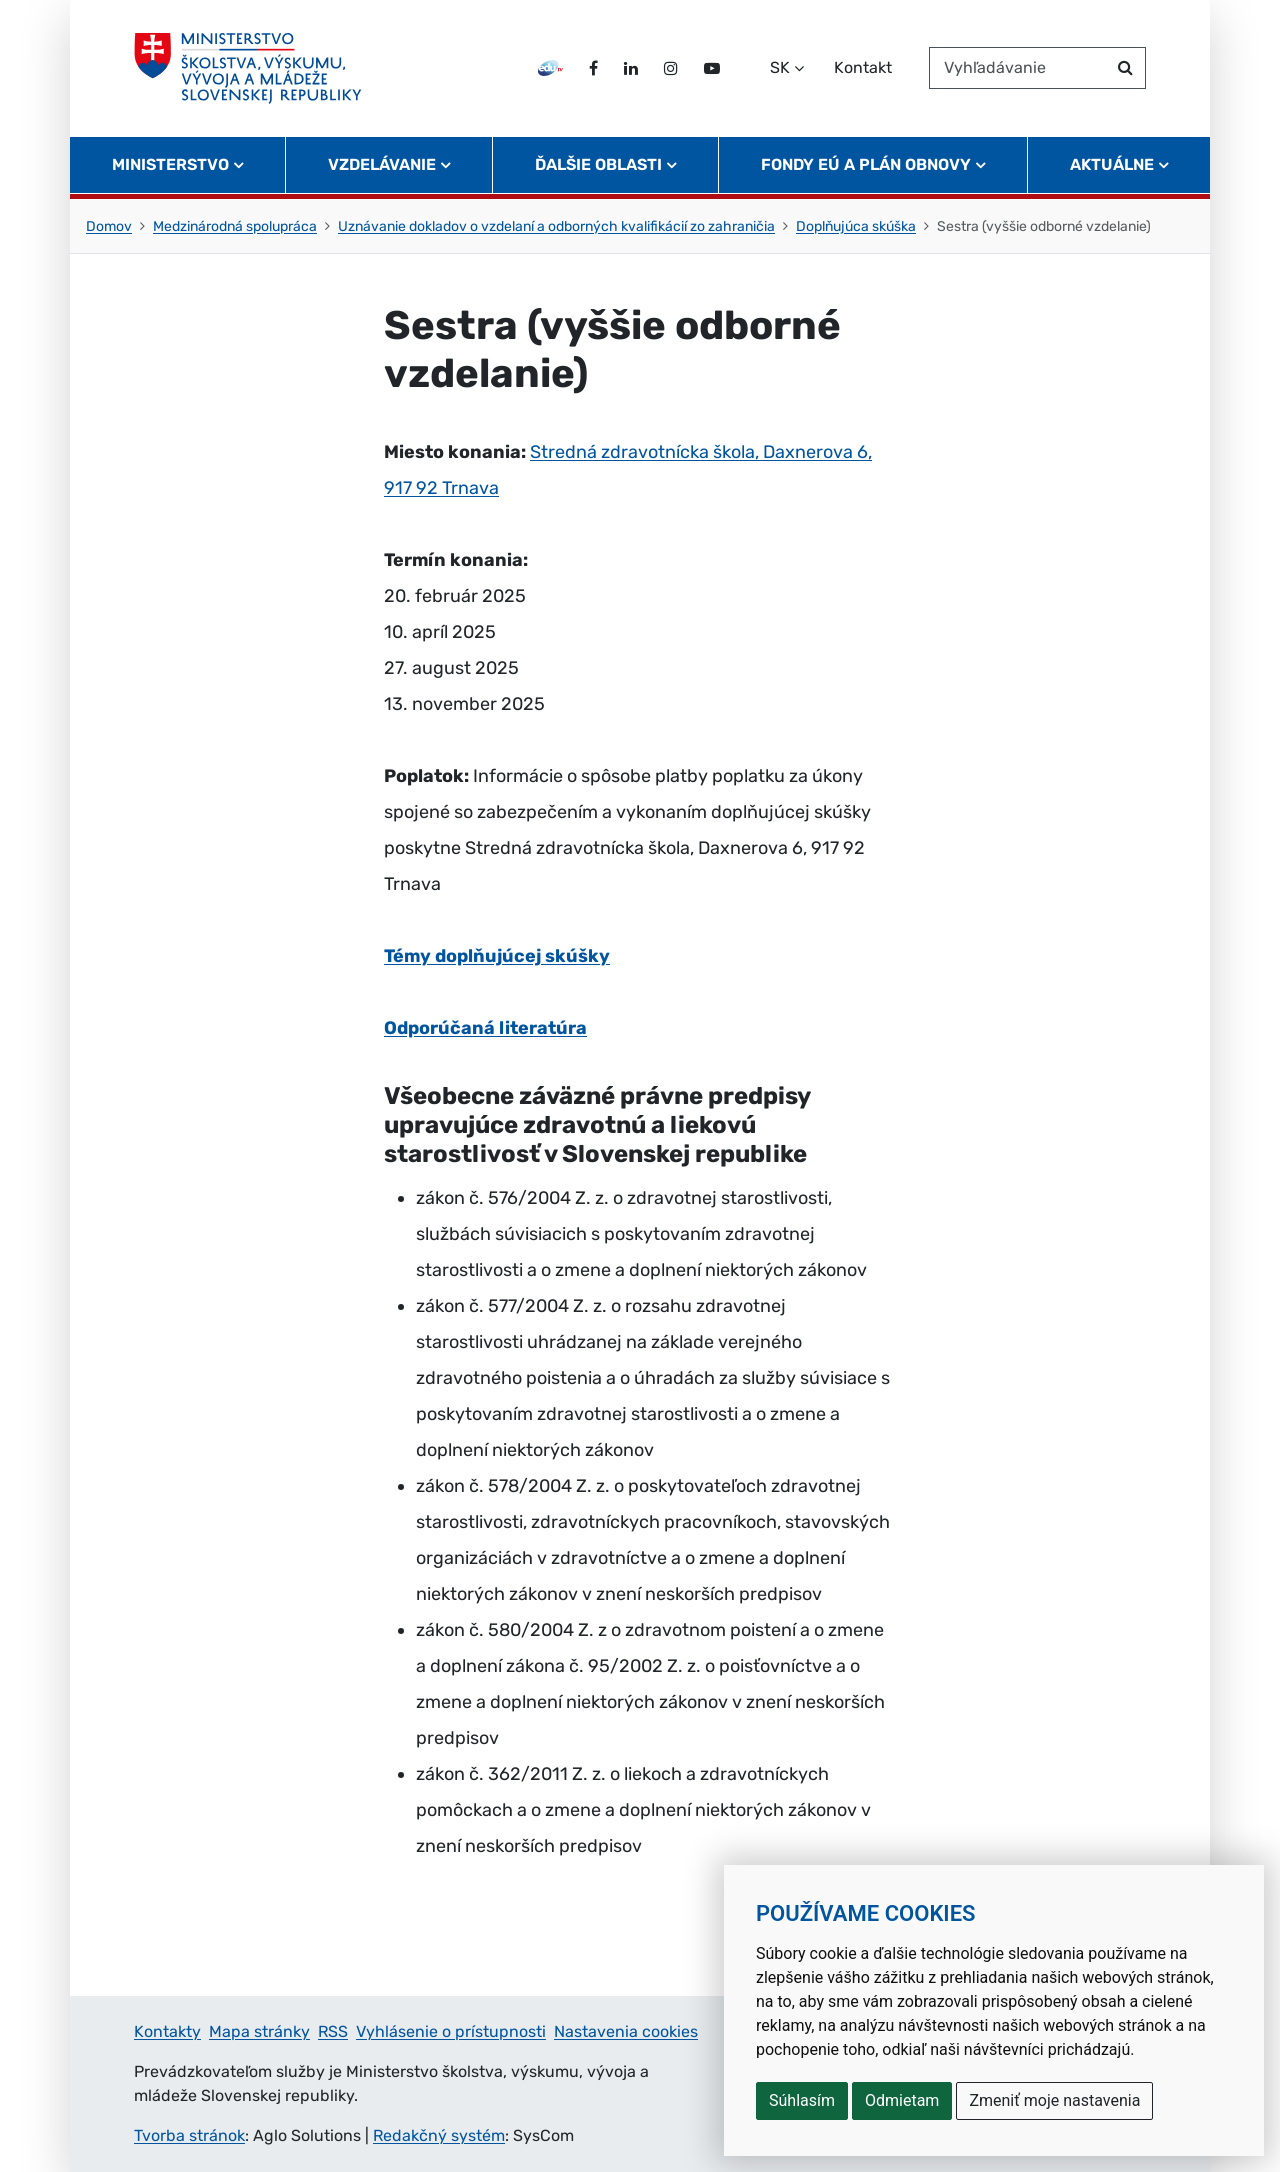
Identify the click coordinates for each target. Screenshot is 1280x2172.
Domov (109, 226)
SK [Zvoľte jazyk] (780, 68)
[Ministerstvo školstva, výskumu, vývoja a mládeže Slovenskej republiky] (248, 69)
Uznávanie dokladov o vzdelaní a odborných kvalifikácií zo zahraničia (556, 226)
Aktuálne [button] (1112, 165)
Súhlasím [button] (802, 2100)
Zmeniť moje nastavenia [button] (1054, 2100)
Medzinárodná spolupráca (235, 226)
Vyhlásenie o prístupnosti (451, 2031)
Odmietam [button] (902, 2100)
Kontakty (167, 2031)
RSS (333, 2031)
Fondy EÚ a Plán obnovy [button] (866, 165)
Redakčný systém (439, 2135)
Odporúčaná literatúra (485, 1028)
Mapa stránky (259, 2031)
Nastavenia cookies (626, 2031)
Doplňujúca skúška (856, 226)
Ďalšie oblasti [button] (598, 165)
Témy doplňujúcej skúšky (497, 956)
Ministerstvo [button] (170, 165)
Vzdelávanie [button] (382, 165)
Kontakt (863, 68)
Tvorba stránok (189, 2135)
